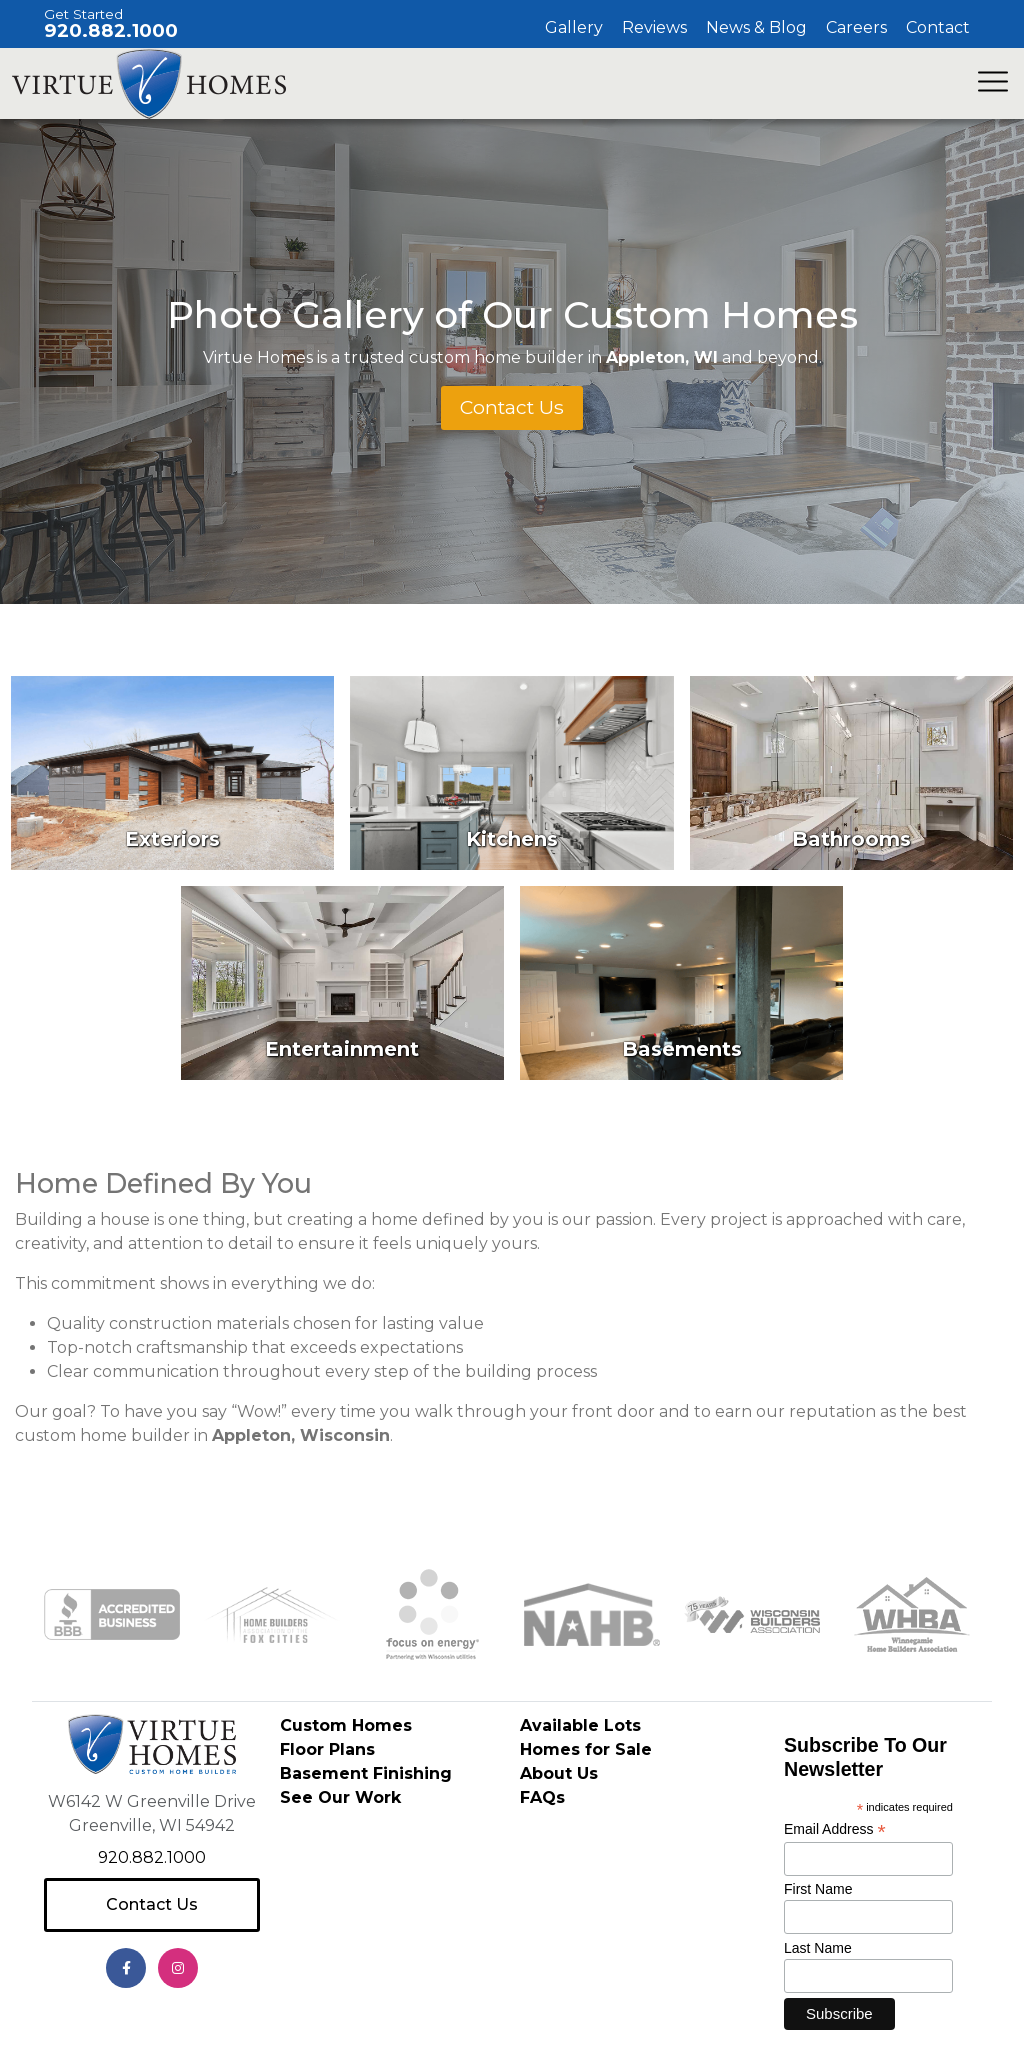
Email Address (835, 1829)
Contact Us (152, 1904)
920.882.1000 (111, 31)
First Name (818, 1890)
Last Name (818, 1948)
